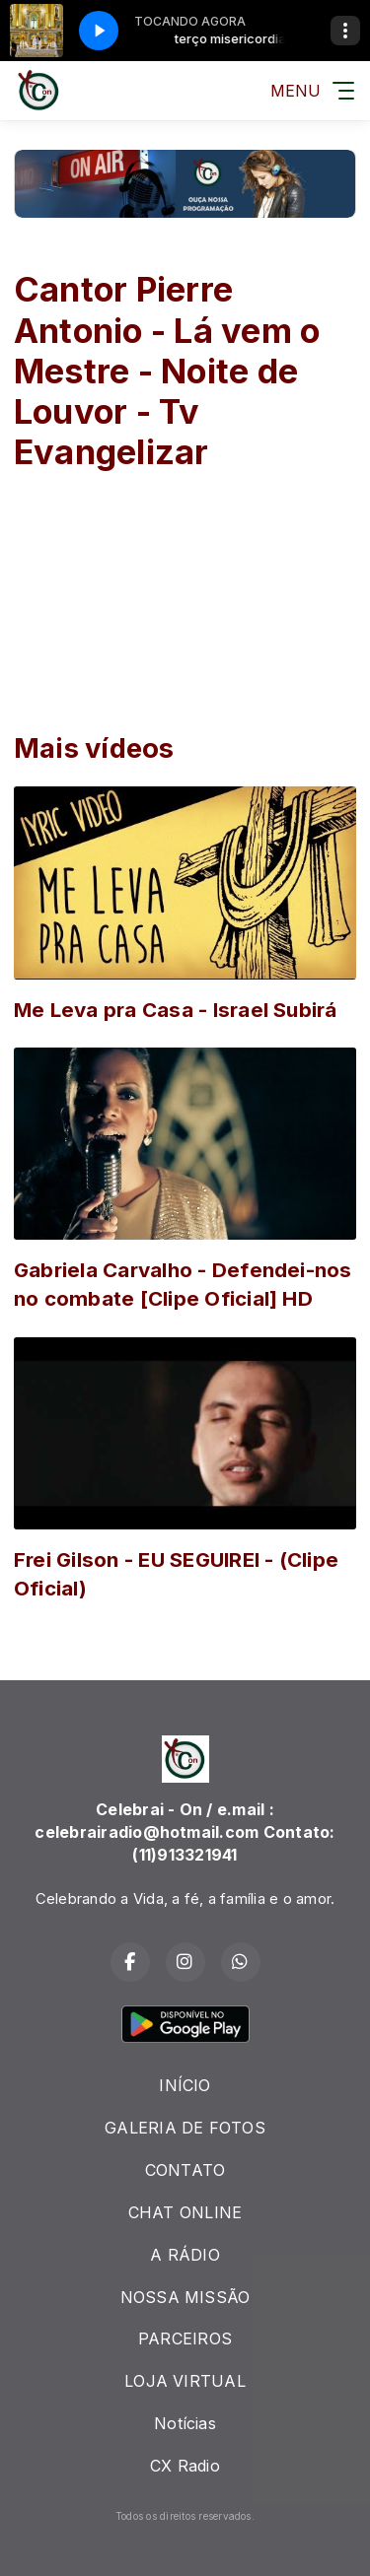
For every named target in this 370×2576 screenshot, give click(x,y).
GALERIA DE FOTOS (185, 2127)
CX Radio (185, 2465)
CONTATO (185, 2170)
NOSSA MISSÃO (185, 2297)
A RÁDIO (185, 2255)
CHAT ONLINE (185, 2212)
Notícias (185, 2423)
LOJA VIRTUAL (185, 2381)
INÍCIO (184, 2085)
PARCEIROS (185, 2338)
